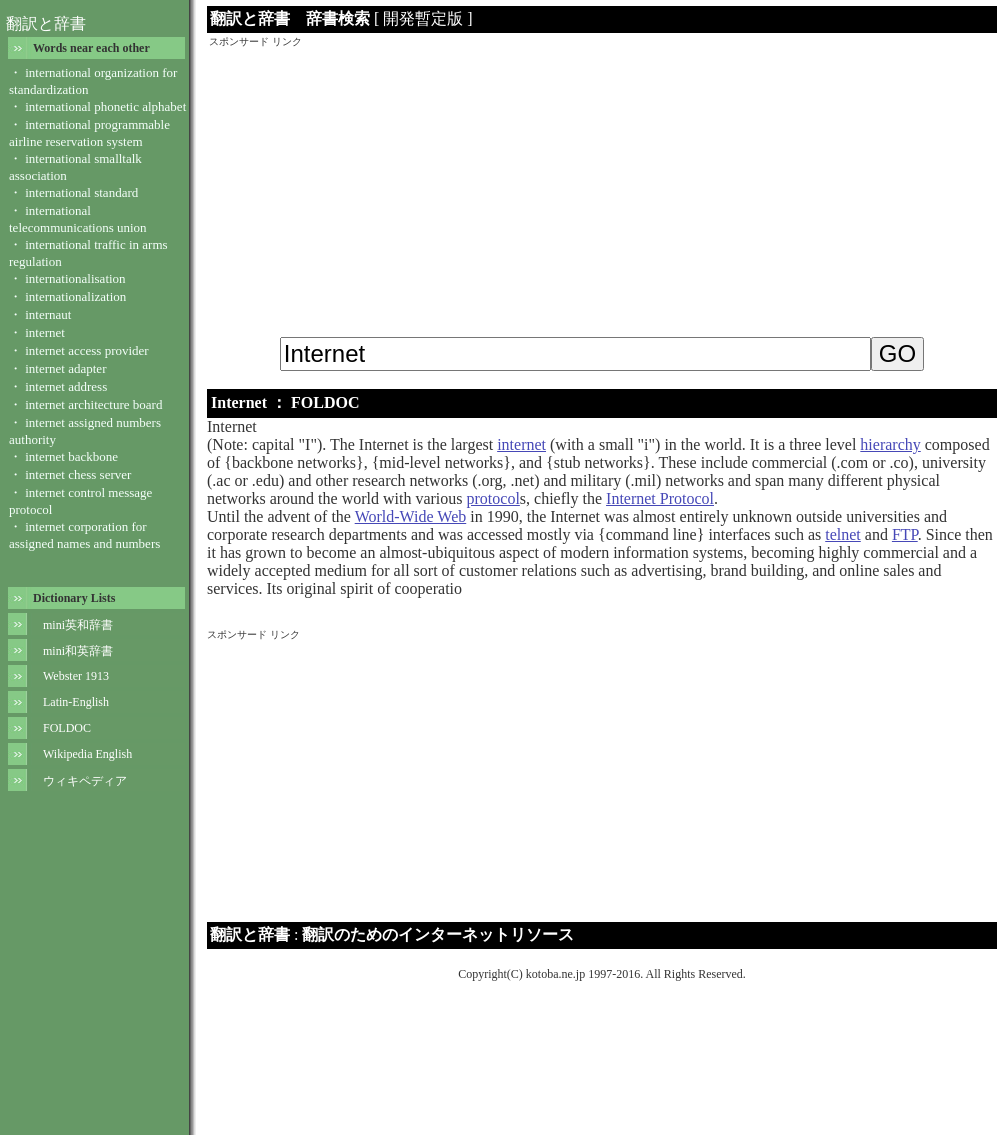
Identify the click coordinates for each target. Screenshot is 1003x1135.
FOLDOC (67, 728)
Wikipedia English (87, 754)
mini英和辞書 (78, 625)
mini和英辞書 (78, 651)
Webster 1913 (76, 676)
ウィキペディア (85, 781)
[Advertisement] (602, 189)
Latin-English (76, 702)
